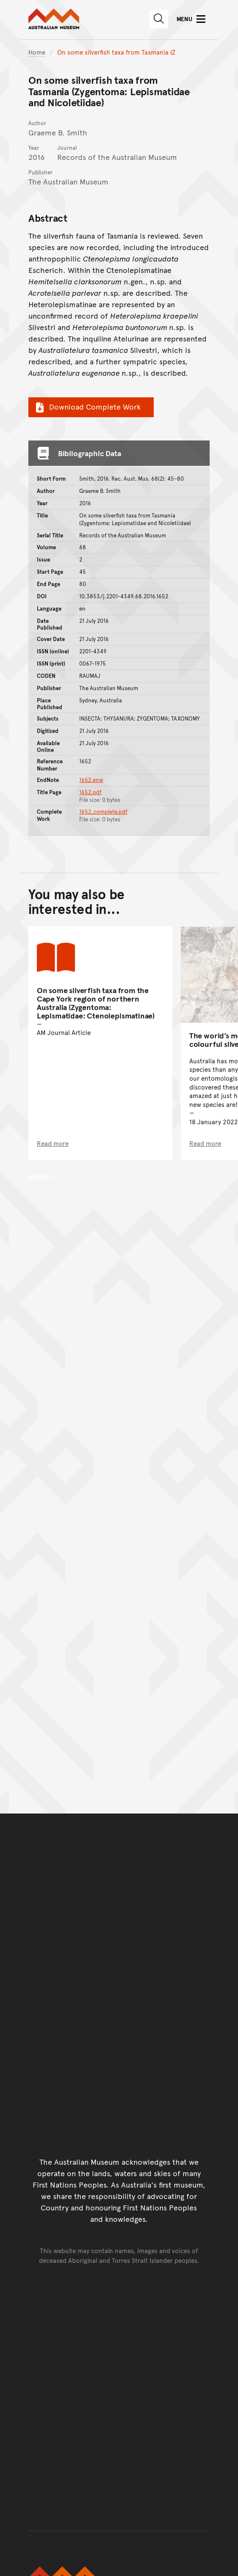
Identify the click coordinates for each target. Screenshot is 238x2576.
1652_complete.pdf (103, 811)
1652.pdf (90, 792)
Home (36, 51)
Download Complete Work (87, 406)
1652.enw (91, 780)
